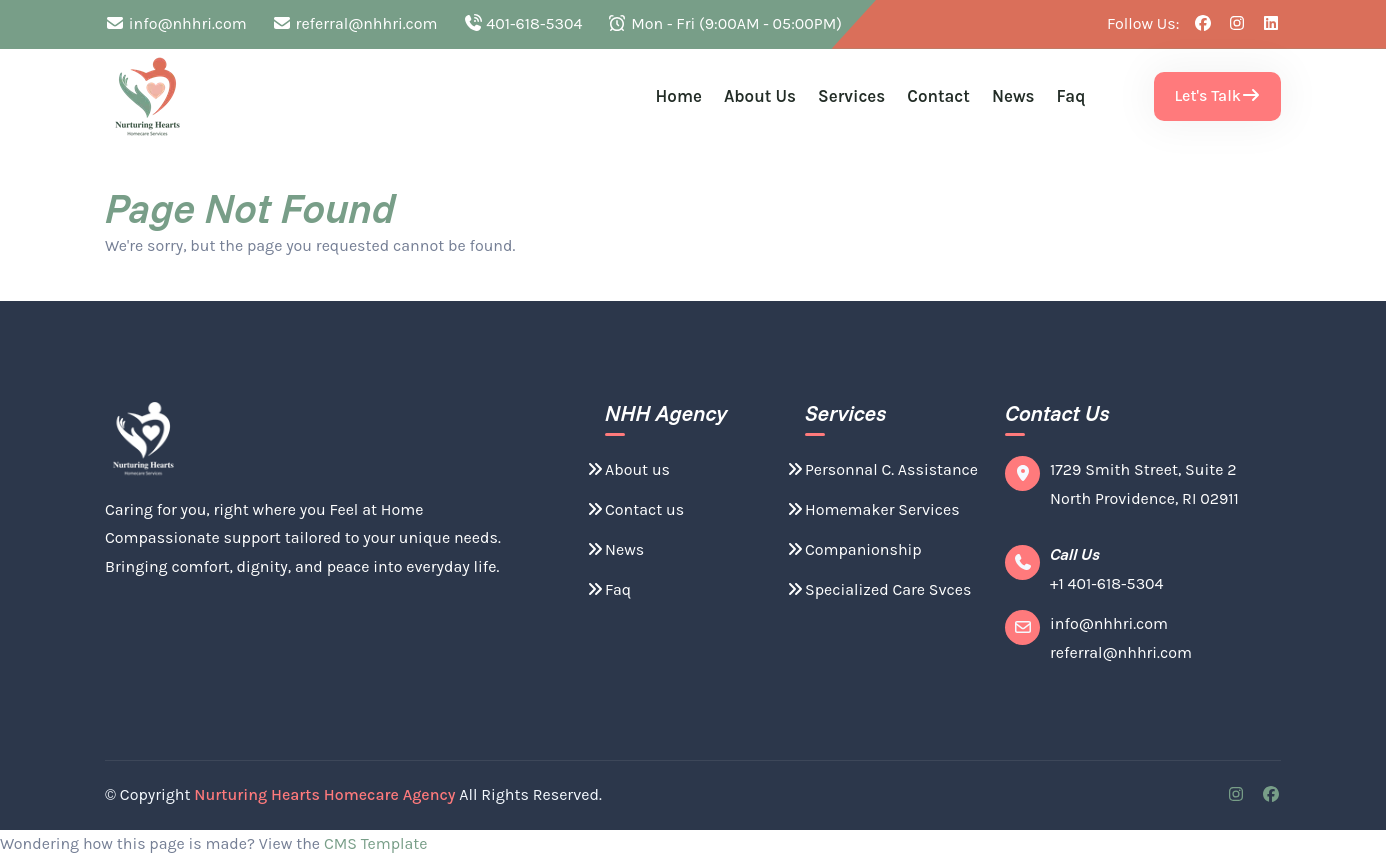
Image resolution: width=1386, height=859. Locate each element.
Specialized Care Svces (878, 589)
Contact (938, 96)
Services (851, 96)
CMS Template (376, 843)
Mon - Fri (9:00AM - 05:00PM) (724, 23)
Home (679, 96)
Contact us (634, 509)
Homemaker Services (872, 509)
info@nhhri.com (176, 23)
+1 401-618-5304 (1107, 583)
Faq (1071, 96)
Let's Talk (1217, 95)
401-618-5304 (523, 23)
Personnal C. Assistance (881, 469)
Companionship (853, 549)
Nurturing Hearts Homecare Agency (324, 794)
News (1013, 96)
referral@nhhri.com (355, 23)
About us (760, 96)
